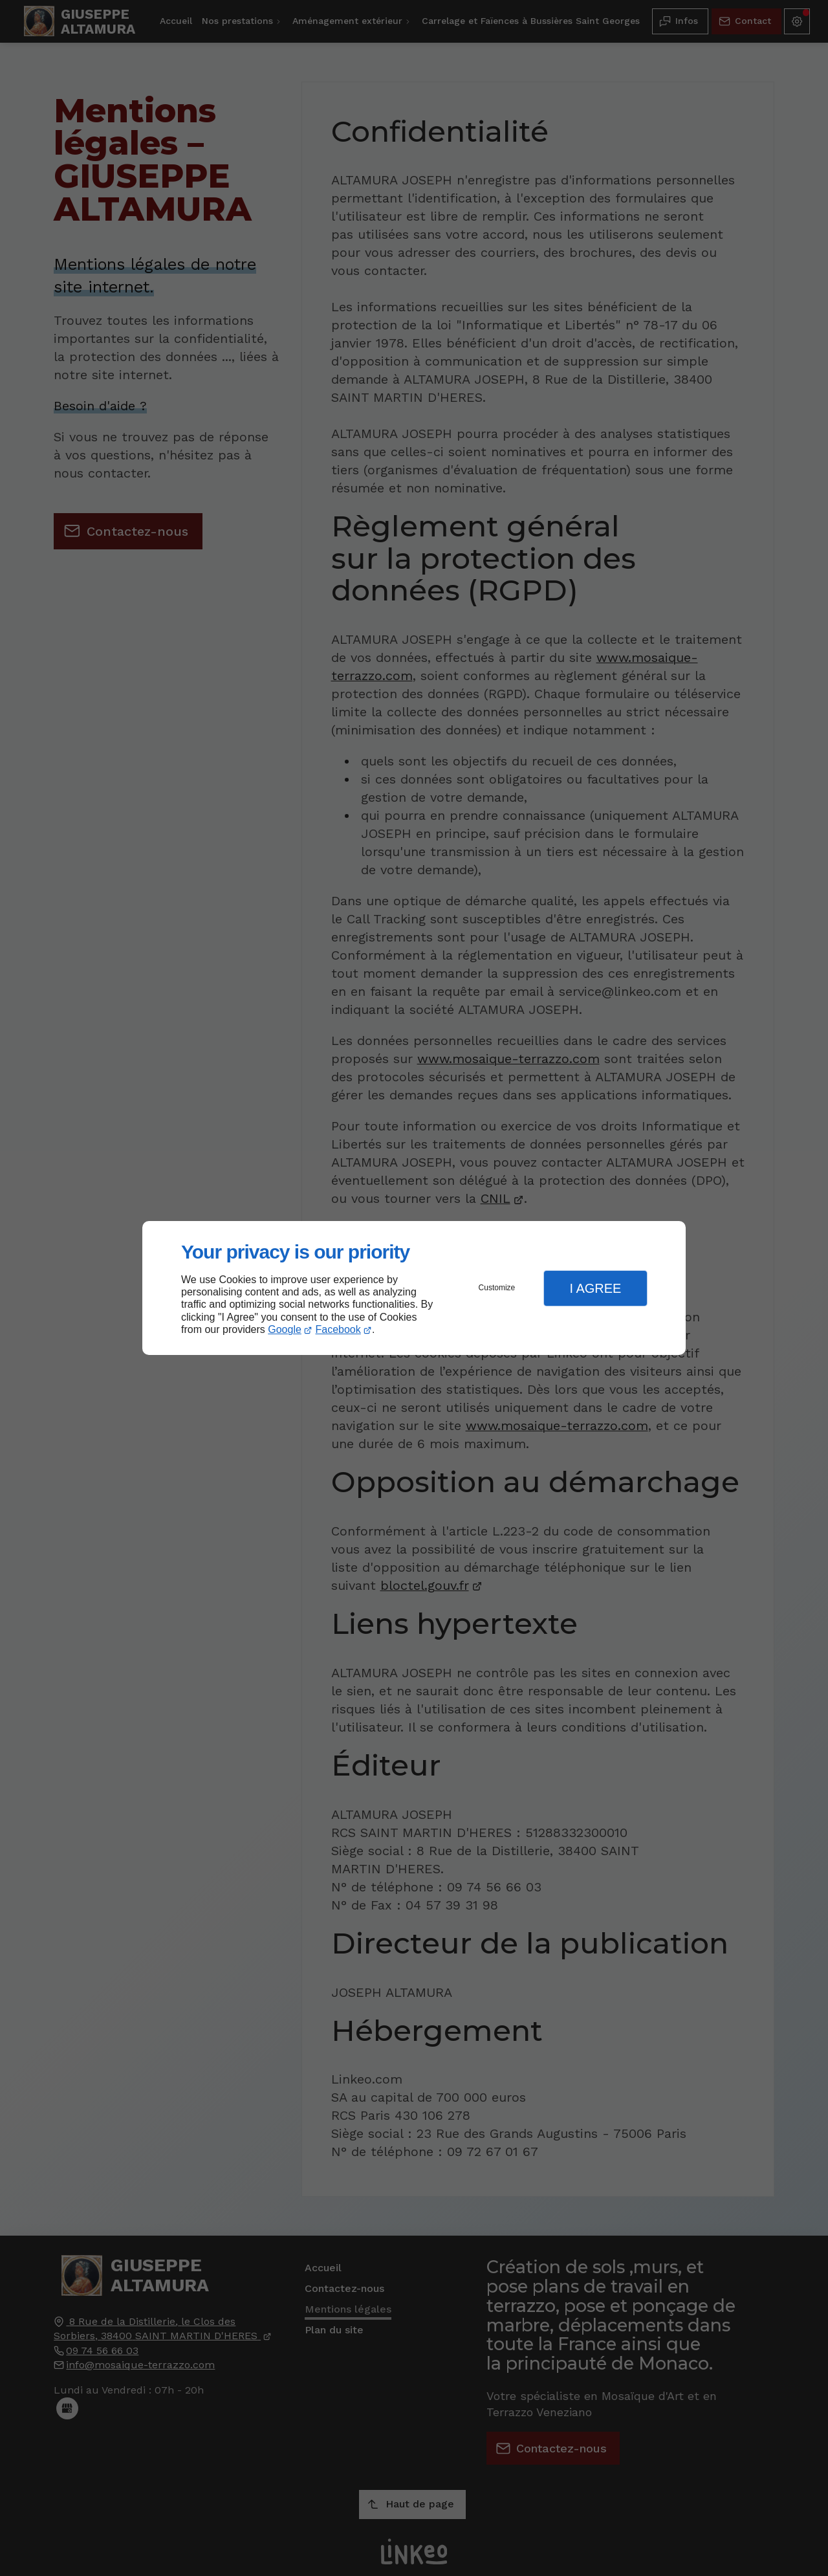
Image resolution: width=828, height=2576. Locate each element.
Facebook (338, 1329)
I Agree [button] (595, 1288)
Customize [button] (497, 1287)
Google (284, 1329)
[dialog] (414, 1288)
